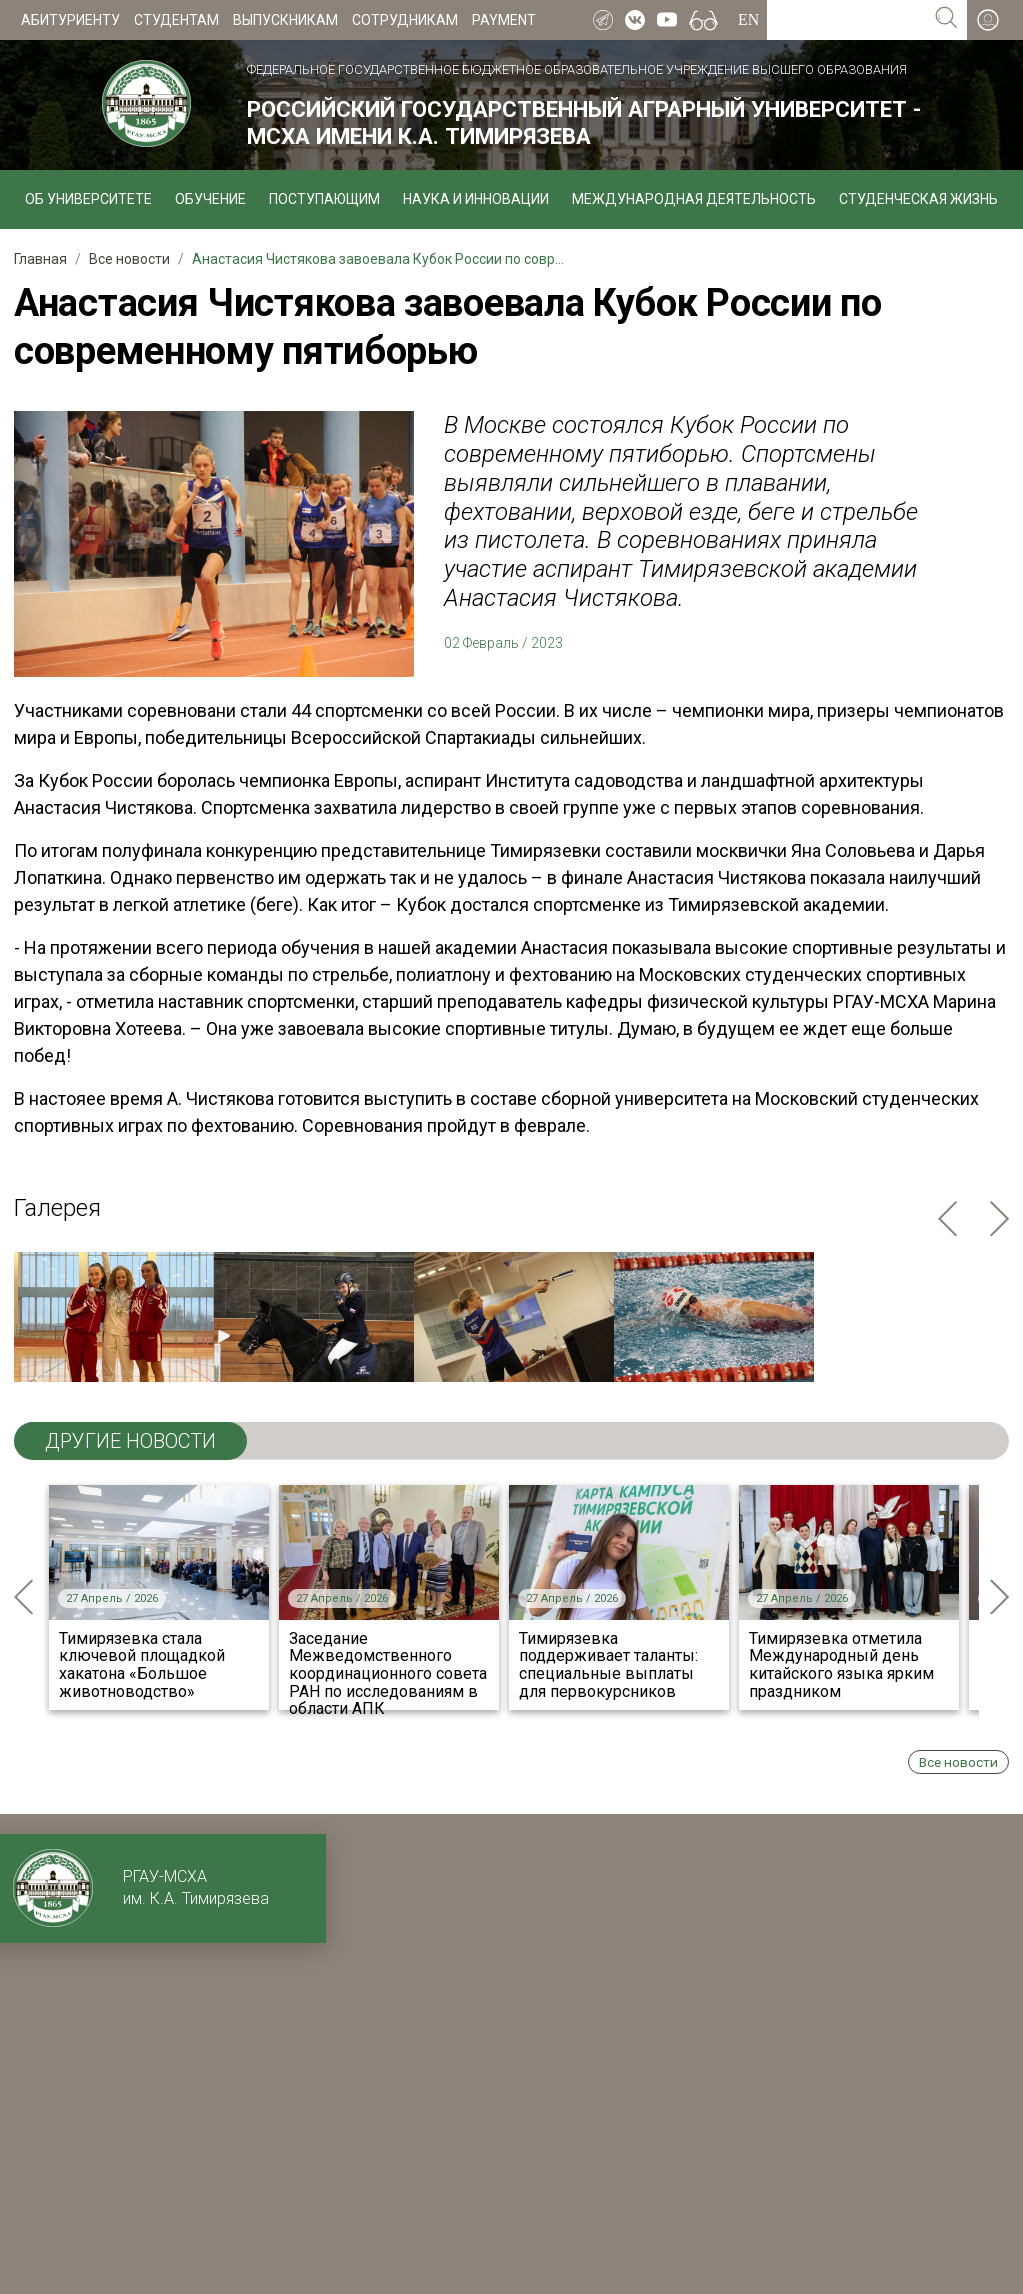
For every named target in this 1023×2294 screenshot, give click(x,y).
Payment (504, 20)
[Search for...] (846, 20)
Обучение (210, 199)
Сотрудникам (405, 20)
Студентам (176, 20)
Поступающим (324, 199)
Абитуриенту (70, 20)
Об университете (88, 199)
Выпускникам (285, 20)
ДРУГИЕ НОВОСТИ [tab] (130, 1441)
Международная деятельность (694, 199)
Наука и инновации (476, 199)
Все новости (958, 1762)
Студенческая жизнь (918, 199)
